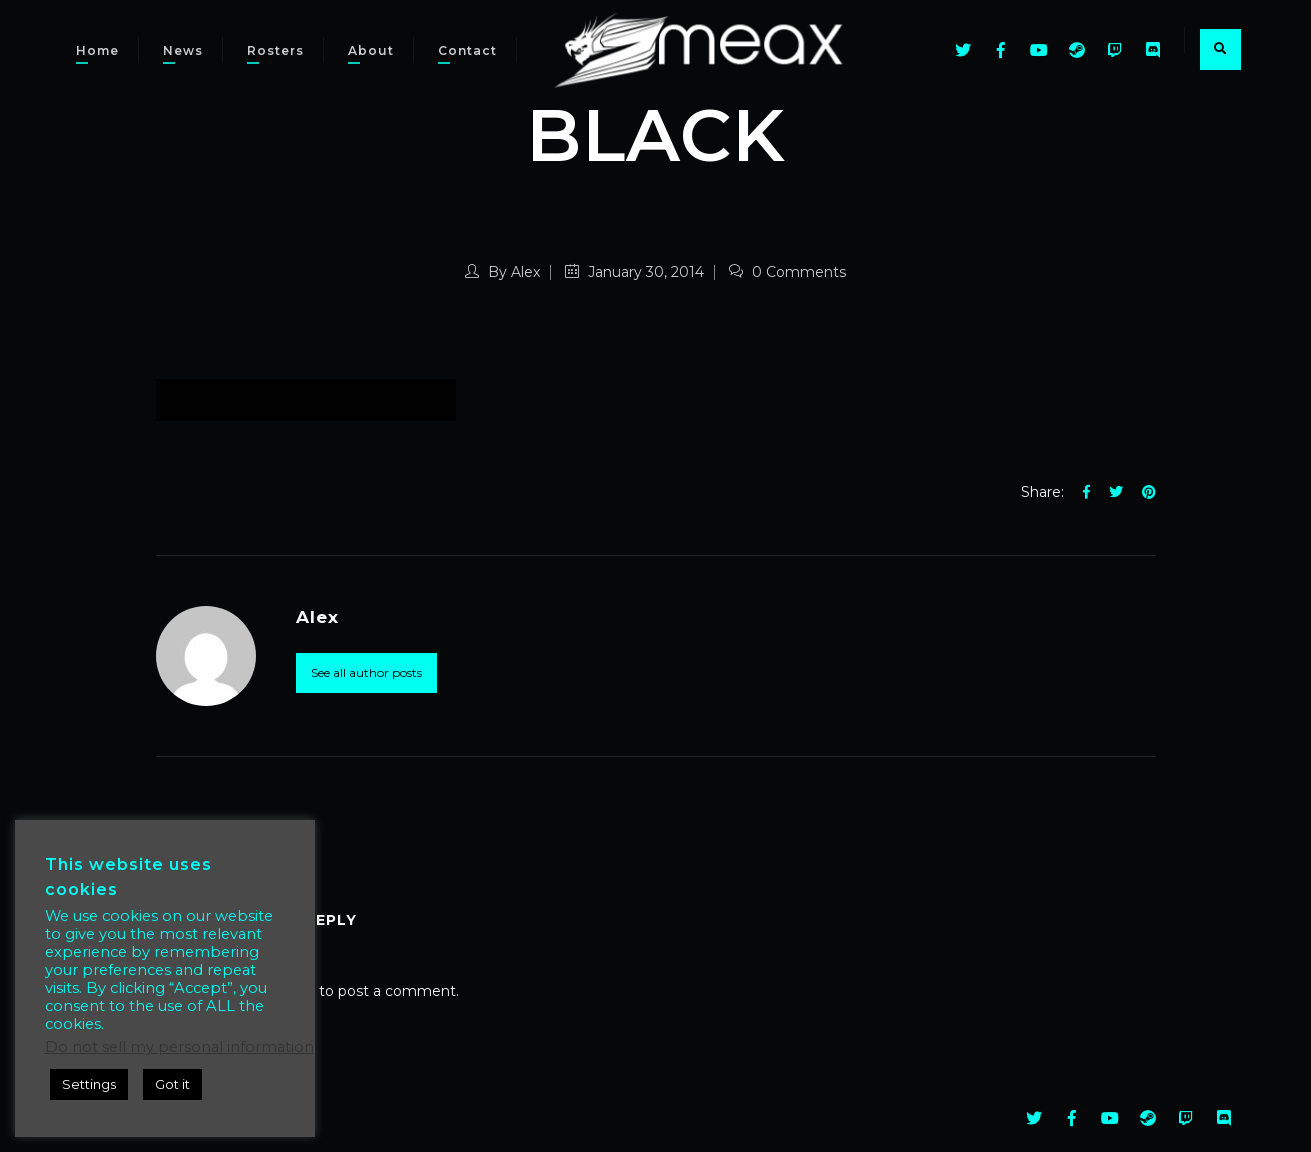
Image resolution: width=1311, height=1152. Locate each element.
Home (97, 50)
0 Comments (787, 272)
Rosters (275, 50)
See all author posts (366, 672)
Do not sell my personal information (179, 1047)
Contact (467, 50)
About (371, 50)
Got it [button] (172, 1084)
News (183, 50)
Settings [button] (89, 1084)
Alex (525, 272)
